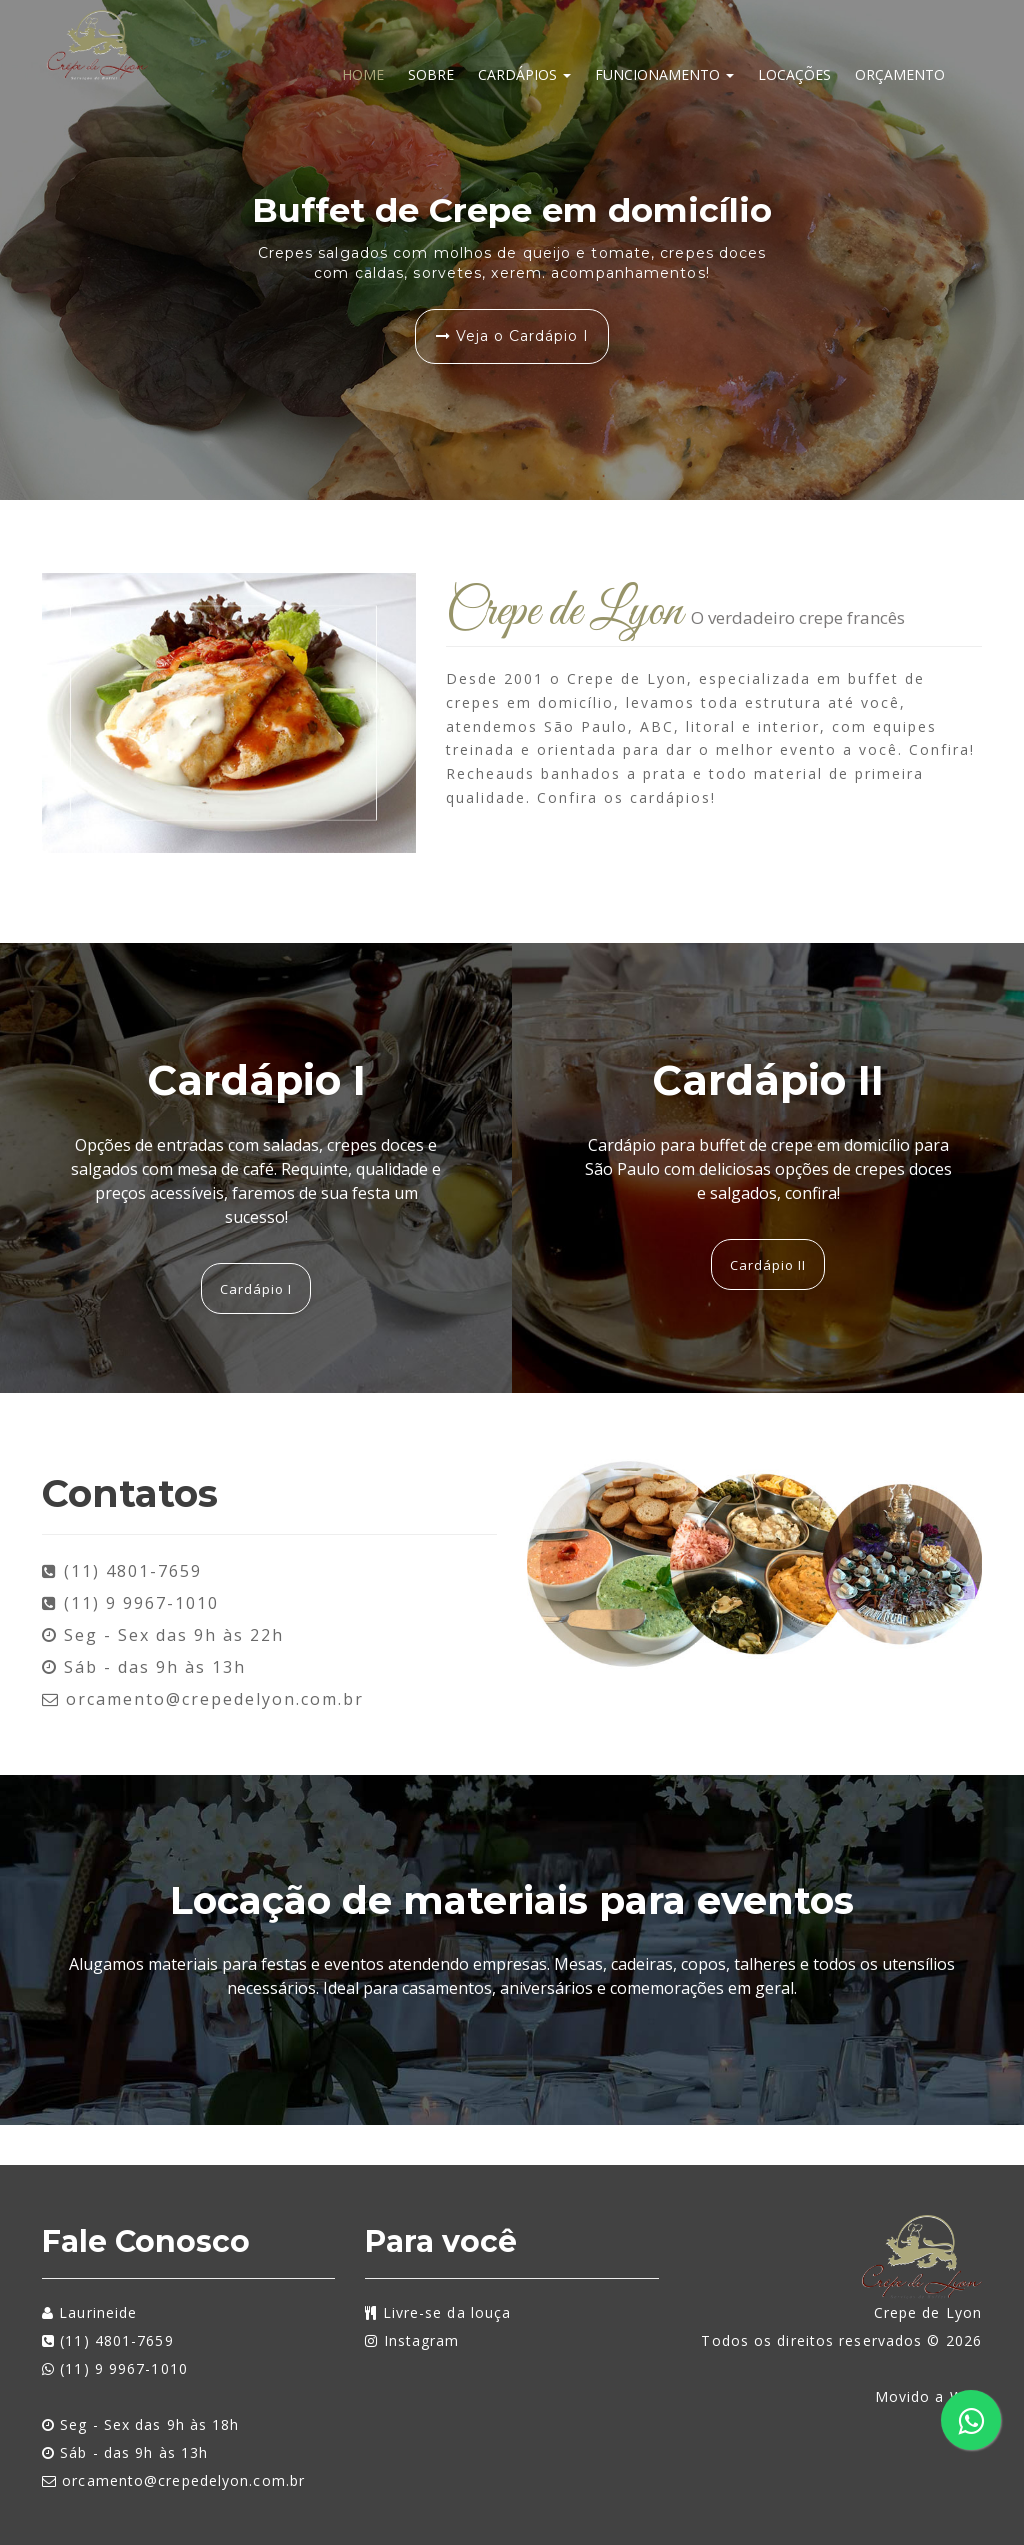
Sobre (431, 74)
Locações (794, 74)
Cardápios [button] (524, 74)
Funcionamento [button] (664, 74)
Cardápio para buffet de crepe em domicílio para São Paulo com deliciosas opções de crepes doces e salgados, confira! (768, 1169)
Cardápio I (256, 1080)
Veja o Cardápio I (512, 336)
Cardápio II (768, 1080)
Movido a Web (928, 2396)
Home (363, 74)
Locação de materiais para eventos (512, 1900)
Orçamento (900, 74)
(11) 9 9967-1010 (115, 2368)
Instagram (412, 2340)
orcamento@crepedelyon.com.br (203, 1699)
